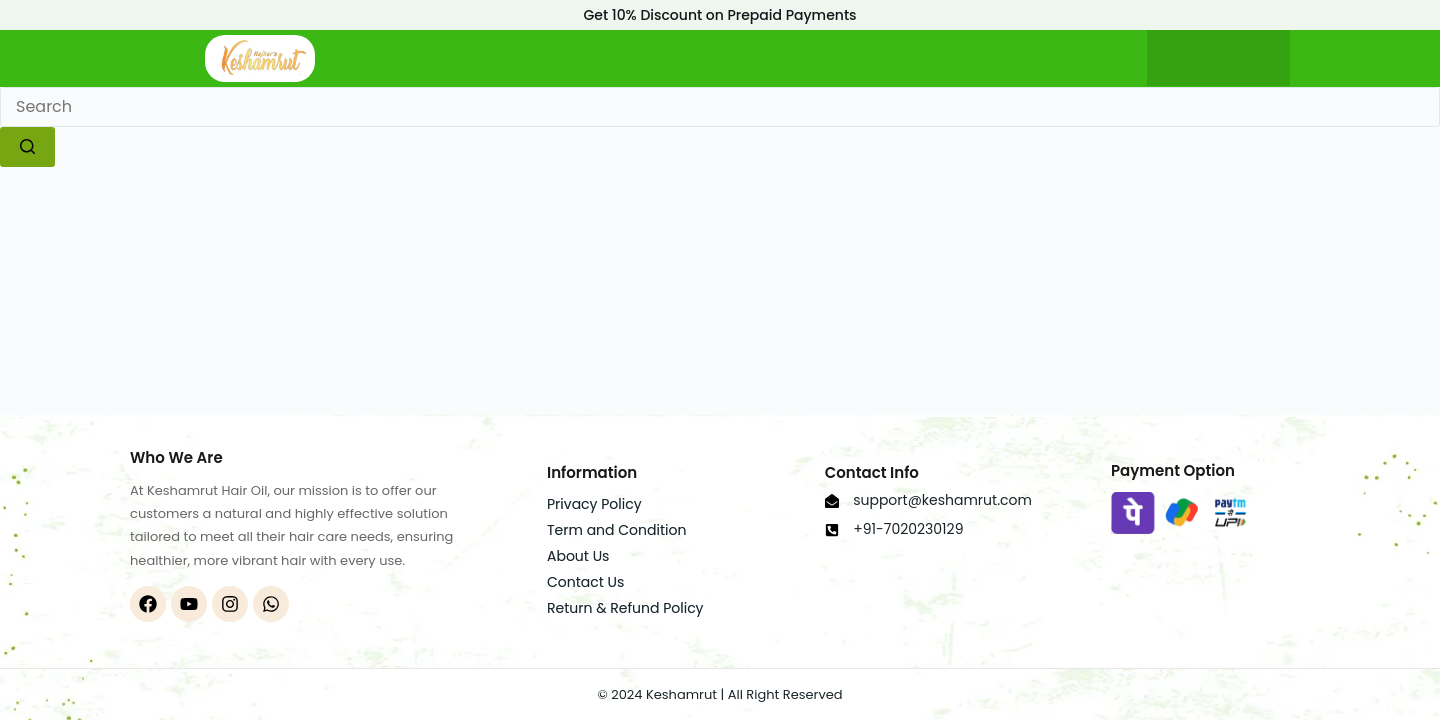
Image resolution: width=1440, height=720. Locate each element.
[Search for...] (720, 107)
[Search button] (27, 147)
